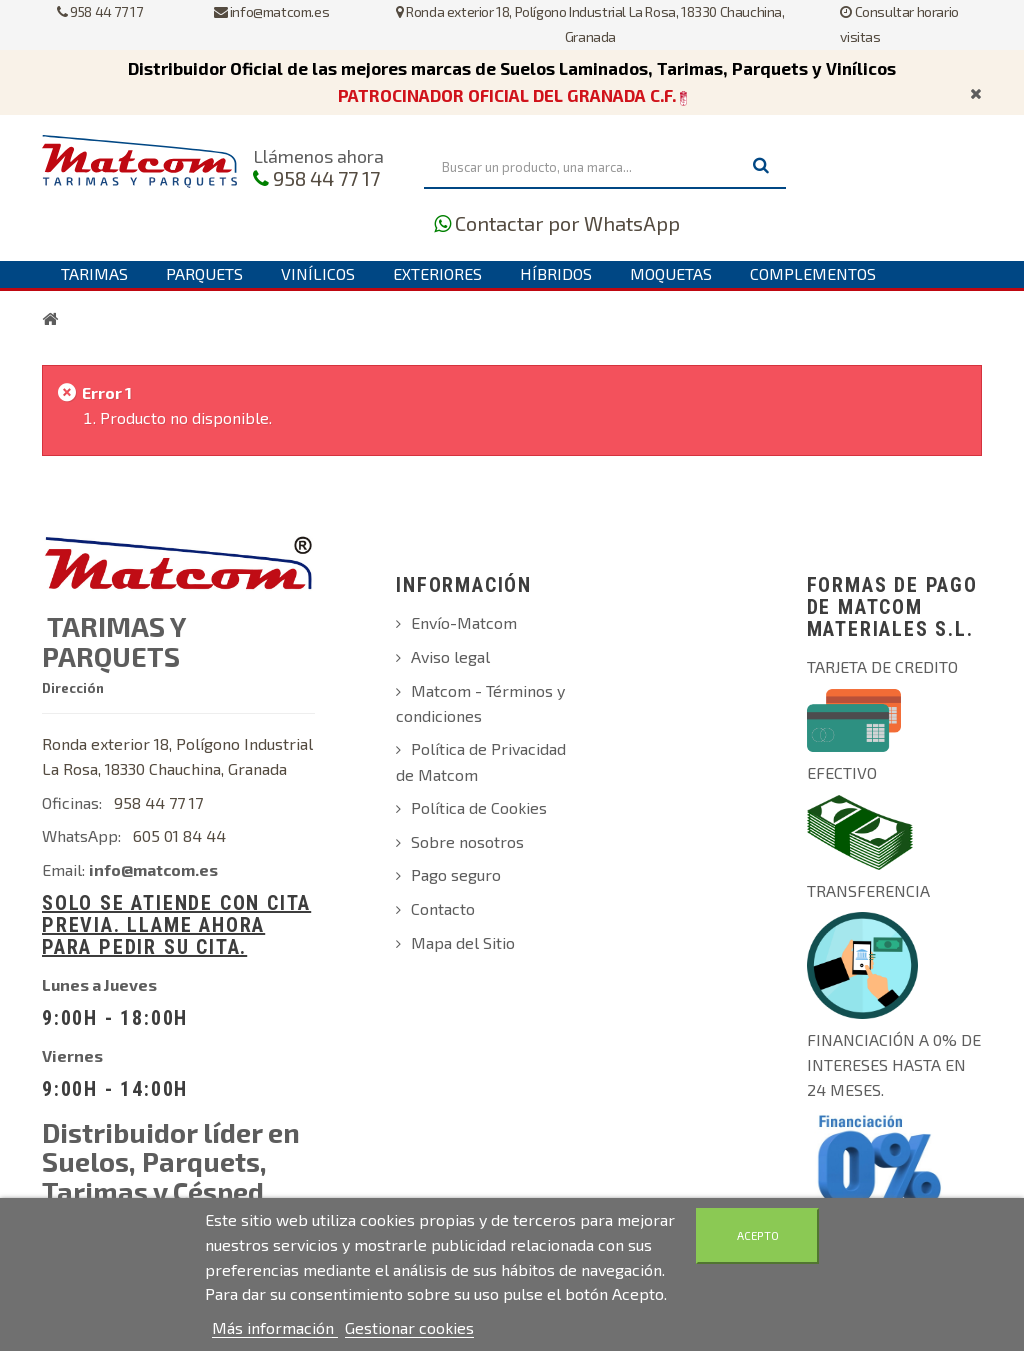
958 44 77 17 (99, 11)
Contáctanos (114, 299)
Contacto (443, 908)
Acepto (758, 1235)
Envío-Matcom (464, 622)
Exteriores (437, 273)
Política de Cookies (479, 807)
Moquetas (671, 273)
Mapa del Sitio (463, 942)
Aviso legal (450, 656)
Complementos (813, 273)
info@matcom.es (272, 11)
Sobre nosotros (467, 841)
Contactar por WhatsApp (567, 223)
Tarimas (94, 273)
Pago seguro (456, 874)
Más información (275, 1327)
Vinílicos (318, 273)
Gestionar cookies (409, 1327)
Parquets (204, 273)
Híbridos (556, 273)
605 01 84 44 (179, 835)
